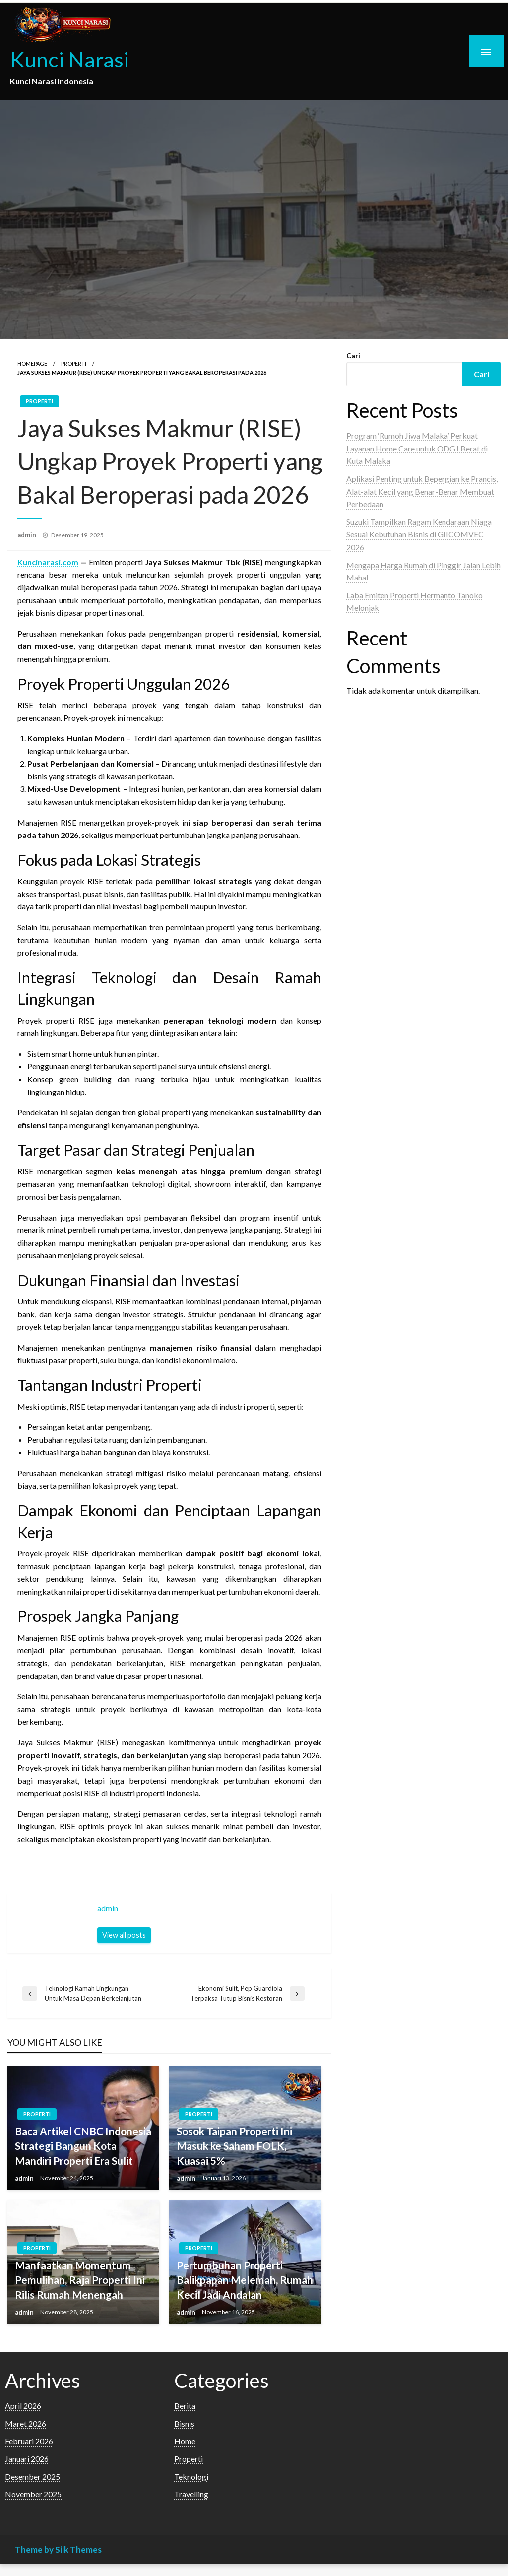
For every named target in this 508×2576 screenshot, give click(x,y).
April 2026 (23, 2405)
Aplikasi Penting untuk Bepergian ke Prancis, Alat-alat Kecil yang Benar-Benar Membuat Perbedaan (422, 491)
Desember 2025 (32, 2476)
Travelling (191, 2494)
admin (27, 535)
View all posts (124, 1935)
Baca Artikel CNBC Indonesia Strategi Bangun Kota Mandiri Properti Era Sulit (83, 2146)
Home (184, 2441)
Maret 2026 (25, 2423)
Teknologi (191, 2476)
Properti (73, 363)
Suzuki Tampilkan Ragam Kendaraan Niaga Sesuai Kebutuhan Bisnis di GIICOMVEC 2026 (419, 534)
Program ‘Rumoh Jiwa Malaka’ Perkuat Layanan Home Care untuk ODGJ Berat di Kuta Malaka (417, 448)
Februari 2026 (29, 2441)
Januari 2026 (27, 2458)
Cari (353, 355)
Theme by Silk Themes (58, 2549)
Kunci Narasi (69, 59)
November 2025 (33, 2494)
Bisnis (184, 2423)
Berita (184, 2405)
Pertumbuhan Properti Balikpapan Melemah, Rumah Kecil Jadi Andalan (245, 2280)
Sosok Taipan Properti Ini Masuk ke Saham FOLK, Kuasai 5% (234, 2146)
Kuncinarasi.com (47, 562)
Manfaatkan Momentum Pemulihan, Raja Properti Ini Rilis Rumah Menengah (80, 2280)
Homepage (32, 363)
